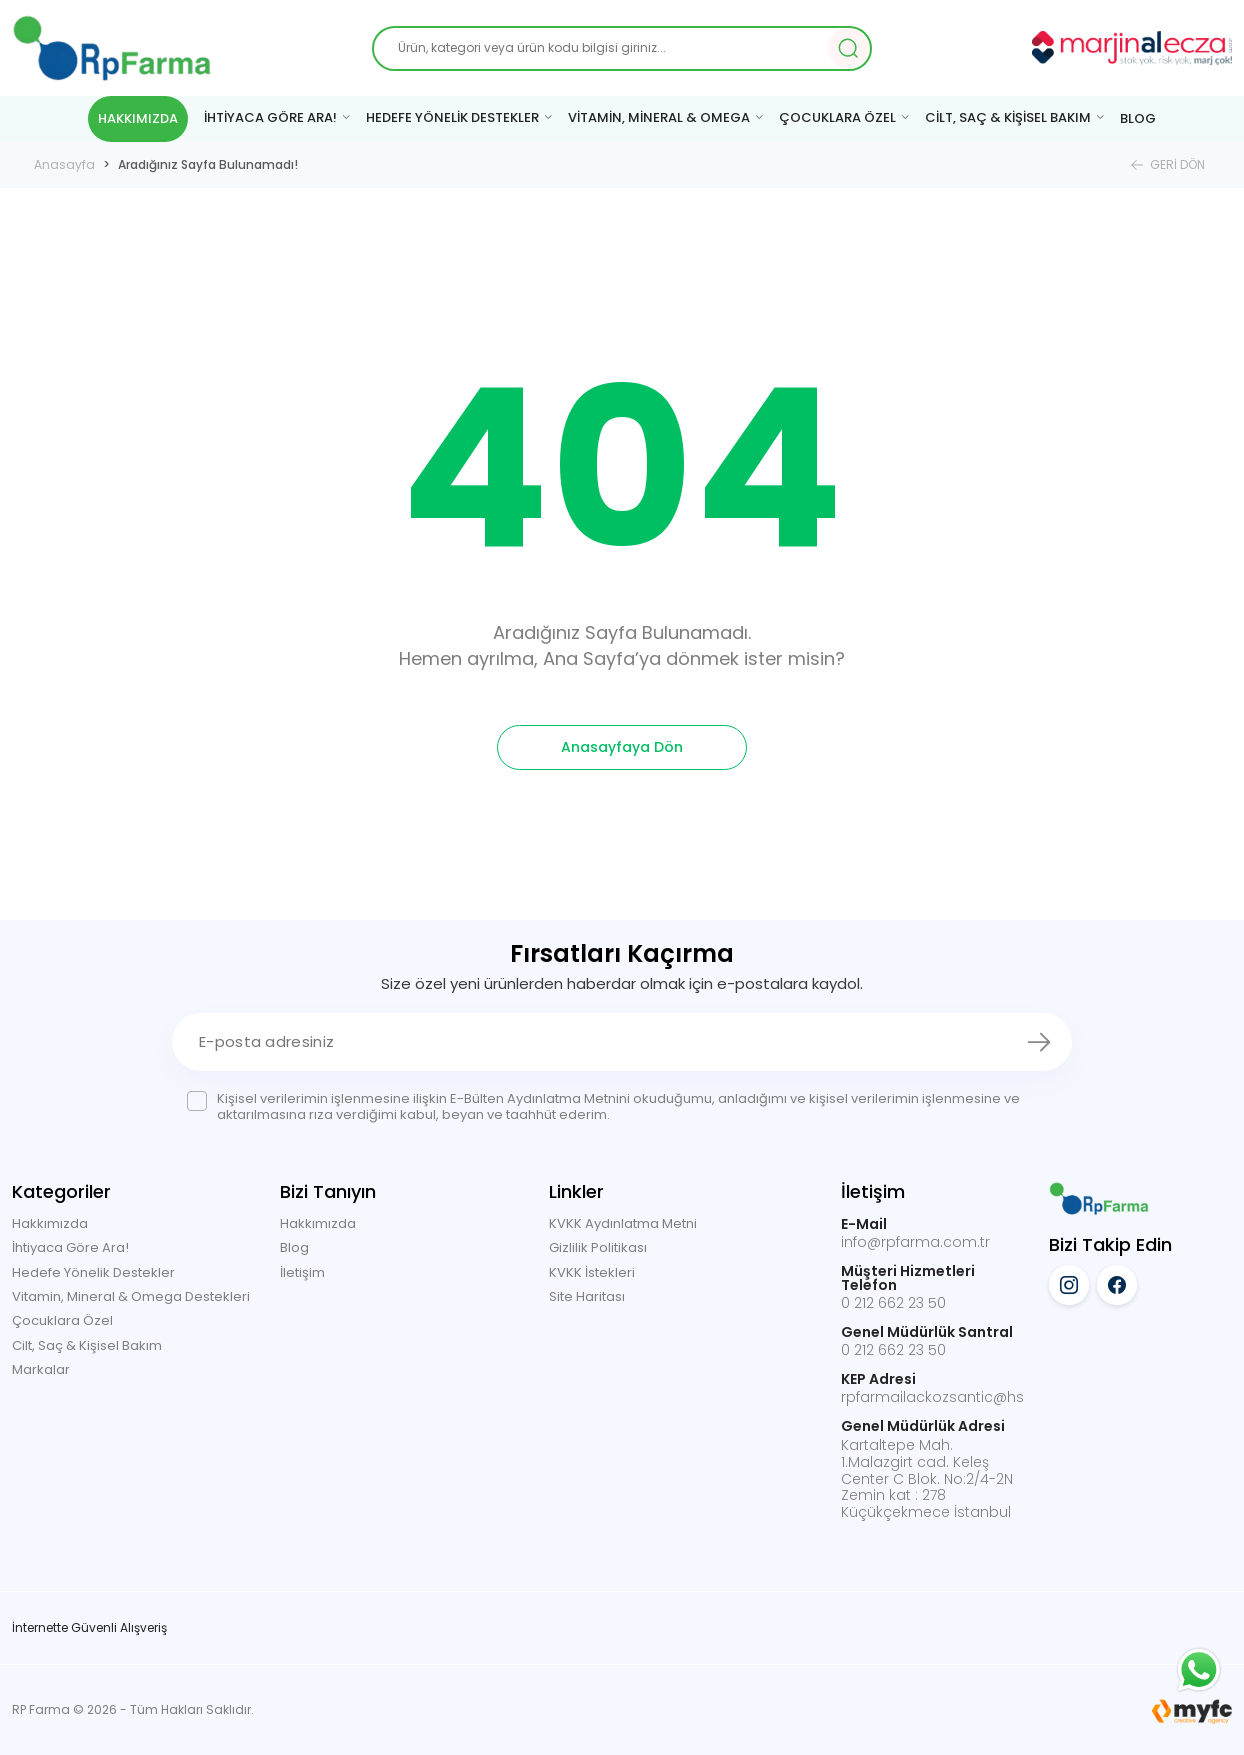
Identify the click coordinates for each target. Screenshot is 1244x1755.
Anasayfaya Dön (622, 747)
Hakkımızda (50, 1223)
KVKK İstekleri (592, 1272)
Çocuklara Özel (62, 1320)
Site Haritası (587, 1296)
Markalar (41, 1369)
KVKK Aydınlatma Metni (623, 1223)
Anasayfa (64, 164)
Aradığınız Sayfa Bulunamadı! (208, 164)
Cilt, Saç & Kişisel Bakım (87, 1345)
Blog (294, 1247)
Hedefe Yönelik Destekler (93, 1272)
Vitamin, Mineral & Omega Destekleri (131, 1296)
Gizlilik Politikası (598, 1247)
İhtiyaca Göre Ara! (70, 1247)
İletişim (302, 1272)
